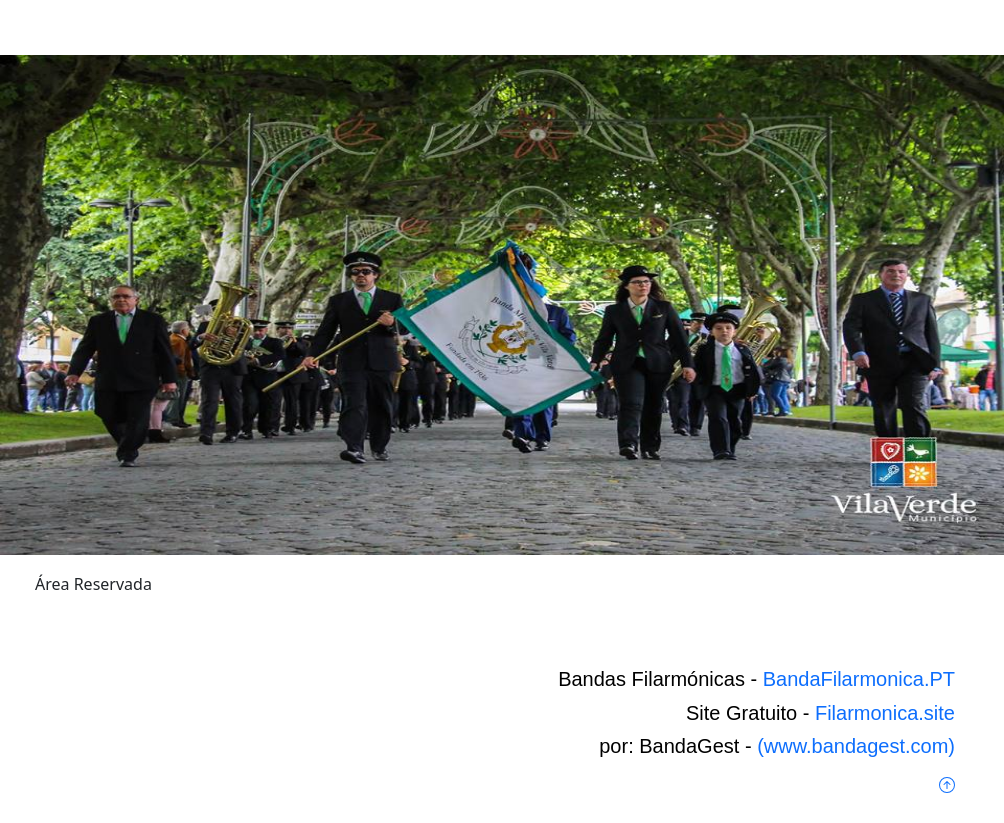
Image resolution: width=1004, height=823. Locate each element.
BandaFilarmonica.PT (859, 679)
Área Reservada (93, 584)
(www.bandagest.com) (856, 746)
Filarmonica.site (885, 713)
